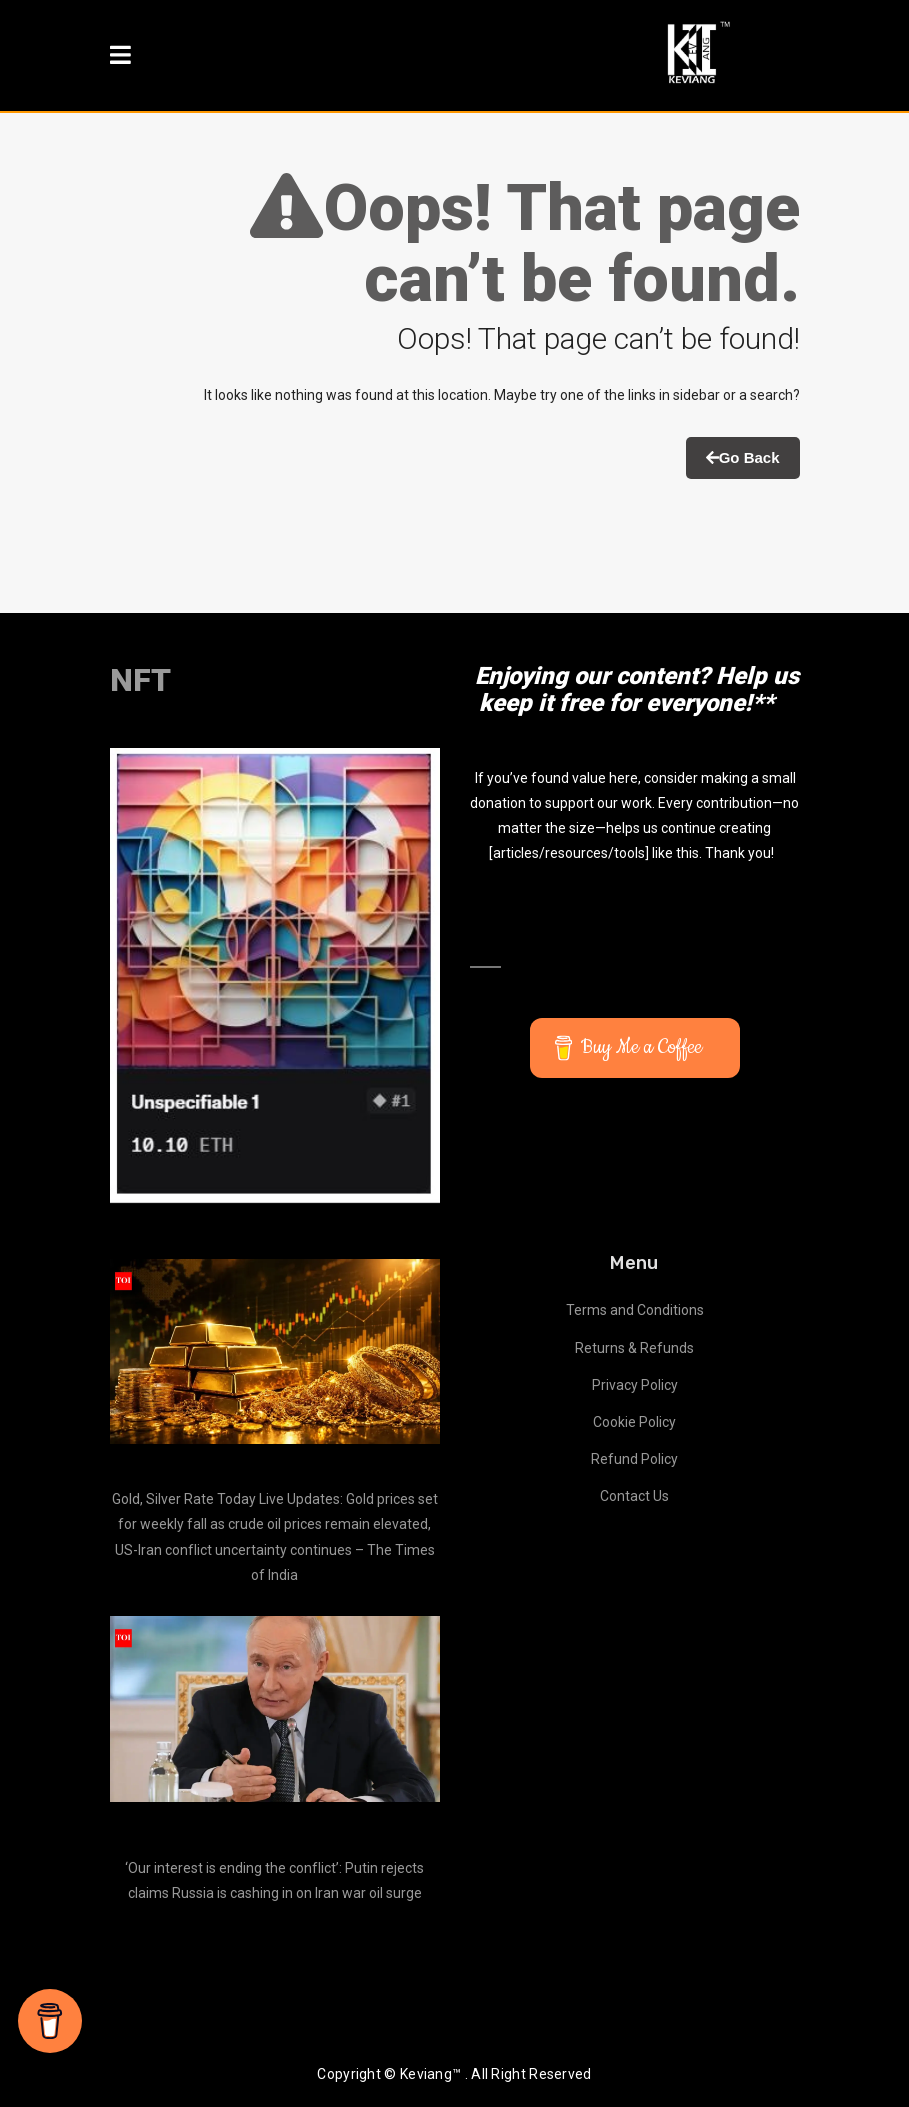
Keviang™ (430, 2074)
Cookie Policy (634, 1422)
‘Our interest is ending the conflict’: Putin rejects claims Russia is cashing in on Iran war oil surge (274, 1880)
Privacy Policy (635, 1385)
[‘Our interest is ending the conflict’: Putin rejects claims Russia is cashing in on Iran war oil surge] (275, 1709)
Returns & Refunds (634, 1348)
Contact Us (634, 1496)
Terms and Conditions (635, 1310)
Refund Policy (634, 1459)
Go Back (743, 457)
